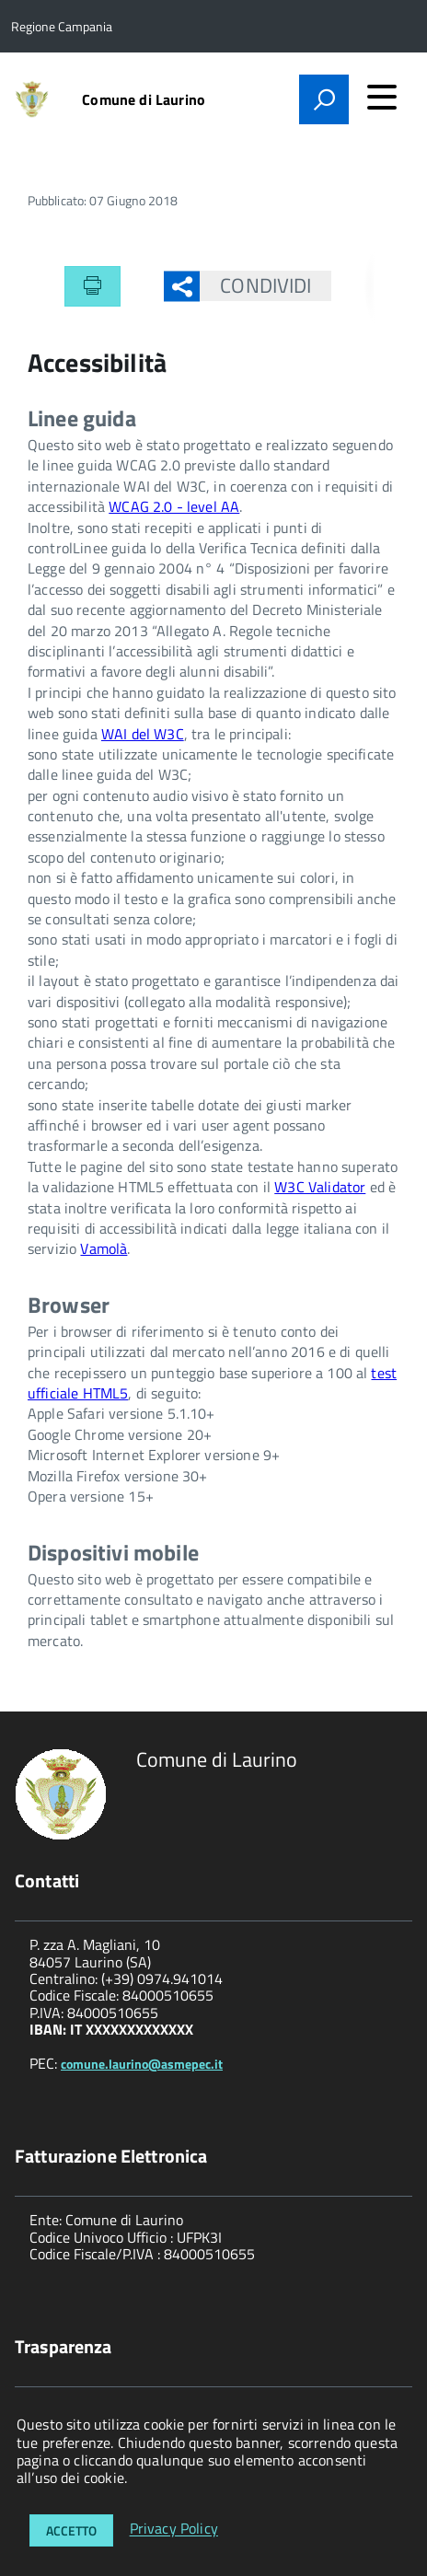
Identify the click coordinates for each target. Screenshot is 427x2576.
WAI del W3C (142, 734)
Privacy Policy (174, 2529)
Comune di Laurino (143, 99)
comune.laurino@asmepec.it (142, 2063)
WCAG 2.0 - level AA (174, 506)
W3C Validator (319, 1187)
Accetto (71, 2530)
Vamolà (103, 1248)
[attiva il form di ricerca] (324, 99)
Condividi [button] (255, 285)
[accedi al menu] (382, 96)
